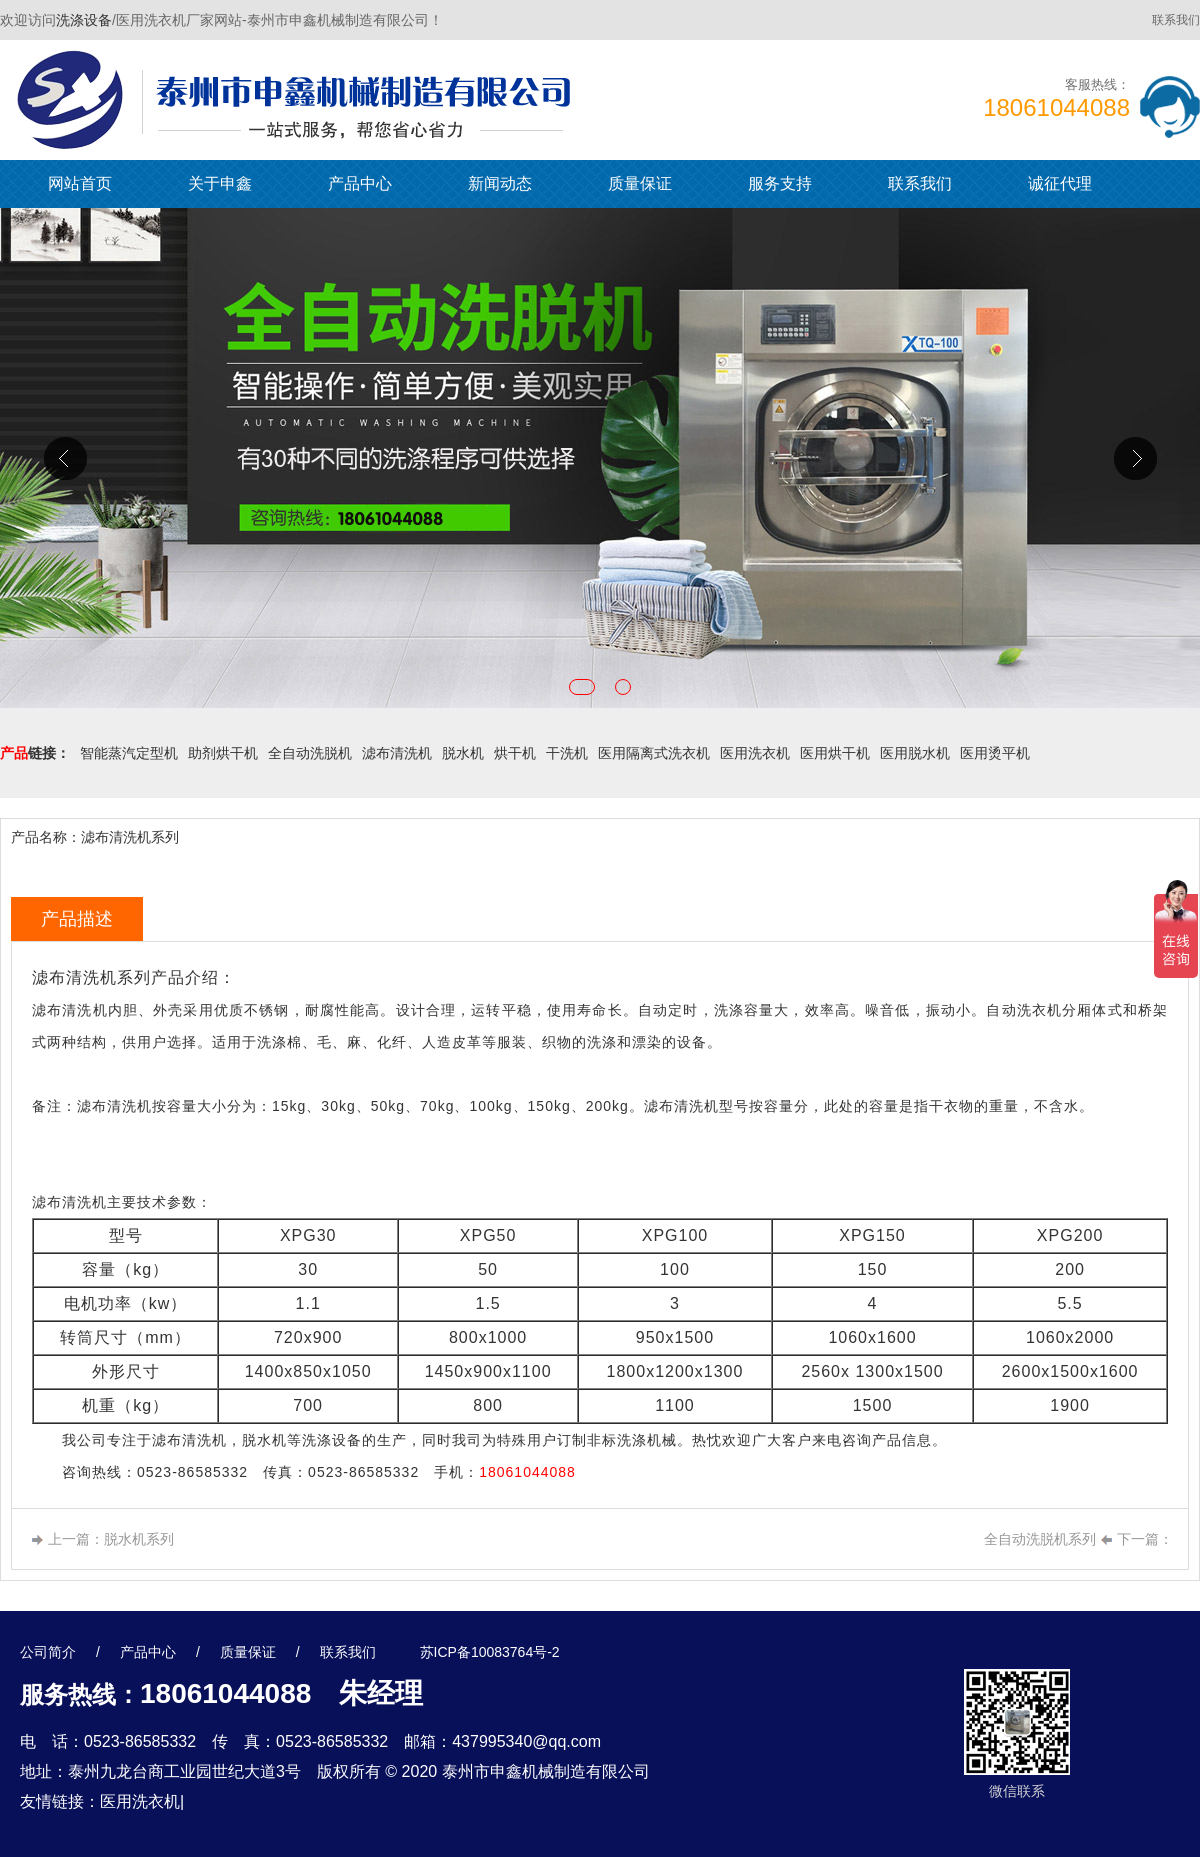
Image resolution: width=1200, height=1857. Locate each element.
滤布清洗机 (397, 753)
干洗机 (567, 753)
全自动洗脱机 (310, 753)
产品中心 (360, 183)
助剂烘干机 (223, 753)
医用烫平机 (995, 753)
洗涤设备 (84, 20)
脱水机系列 (139, 1539)
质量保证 (640, 183)
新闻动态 (500, 183)
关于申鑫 (220, 183)
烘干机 (515, 753)
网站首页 (80, 183)
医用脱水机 (915, 753)
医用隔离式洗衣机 (654, 753)
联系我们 (1176, 20)
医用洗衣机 (755, 753)
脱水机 (463, 753)
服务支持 (780, 183)
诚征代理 (1060, 183)
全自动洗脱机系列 (1040, 1539)
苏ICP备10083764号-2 (490, 1652)
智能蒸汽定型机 (129, 753)
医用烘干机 (835, 753)
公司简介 (48, 1652)
